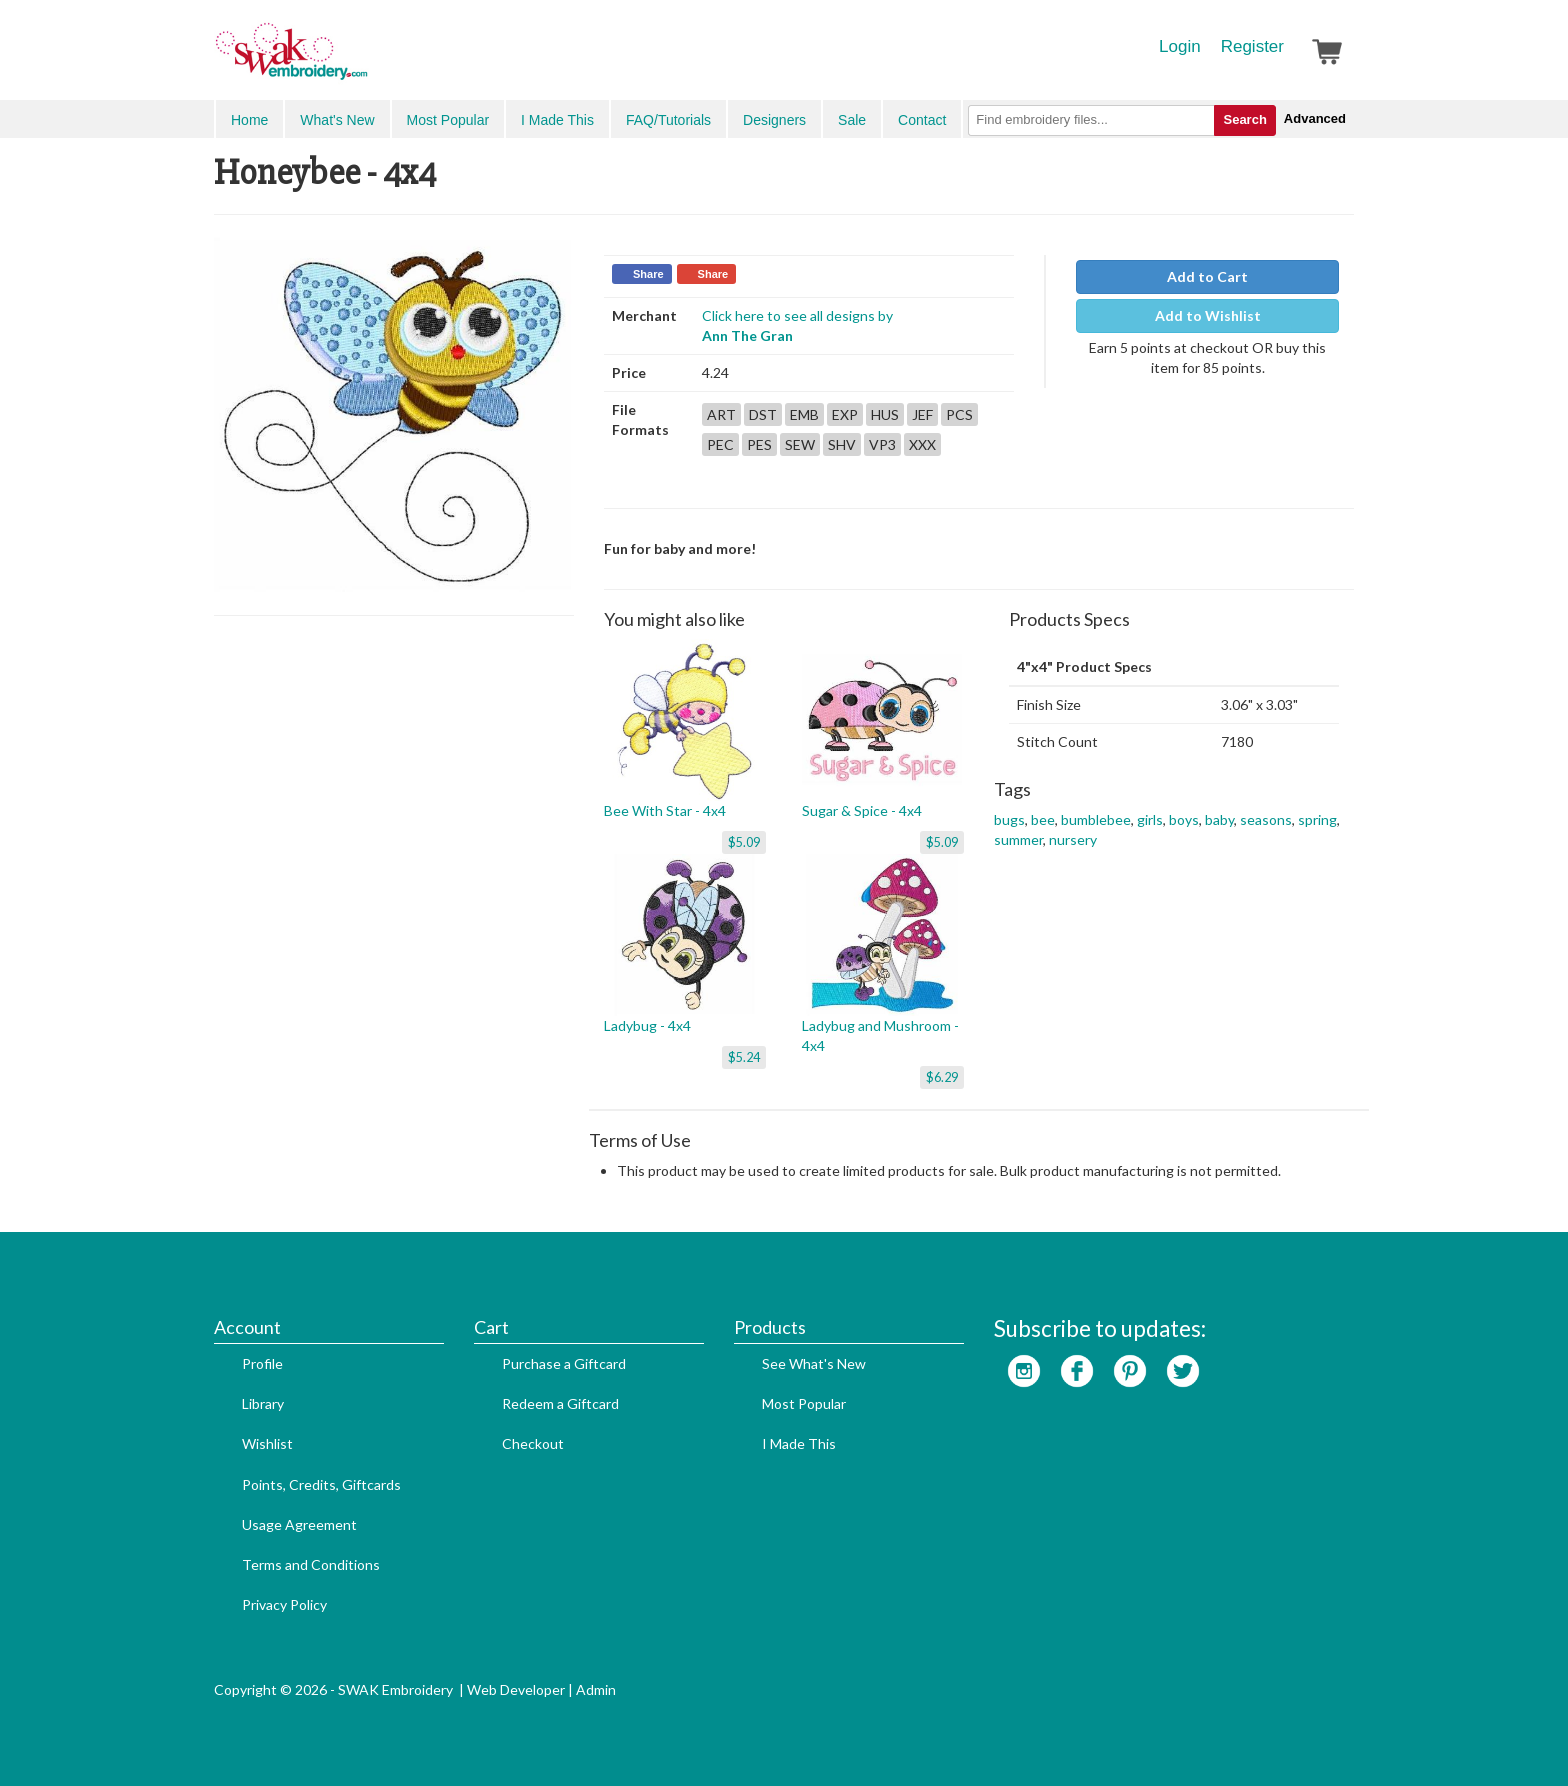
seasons (1266, 819)
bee (1043, 819)
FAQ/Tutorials (668, 120)
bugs (1009, 819)
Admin (596, 1689)
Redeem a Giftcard (560, 1403)
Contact (922, 120)
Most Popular (448, 120)
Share (648, 274)
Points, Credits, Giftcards (321, 1484)
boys (1184, 819)
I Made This (557, 120)
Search (1244, 119)
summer (1018, 839)
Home (249, 120)
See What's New (814, 1363)
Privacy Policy (284, 1604)
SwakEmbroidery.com (364, 60)
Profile (262, 1363)
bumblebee (1096, 819)
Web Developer (516, 1689)
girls (1150, 819)
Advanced (1315, 118)
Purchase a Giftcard (564, 1363)
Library (263, 1403)
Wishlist (267, 1443)
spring (1317, 819)
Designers (774, 120)
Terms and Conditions (311, 1564)
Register (1252, 46)
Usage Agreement (299, 1524)
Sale (852, 120)
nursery (1073, 839)
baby (1219, 819)
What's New (337, 120)
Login (1180, 46)
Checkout (533, 1443)
